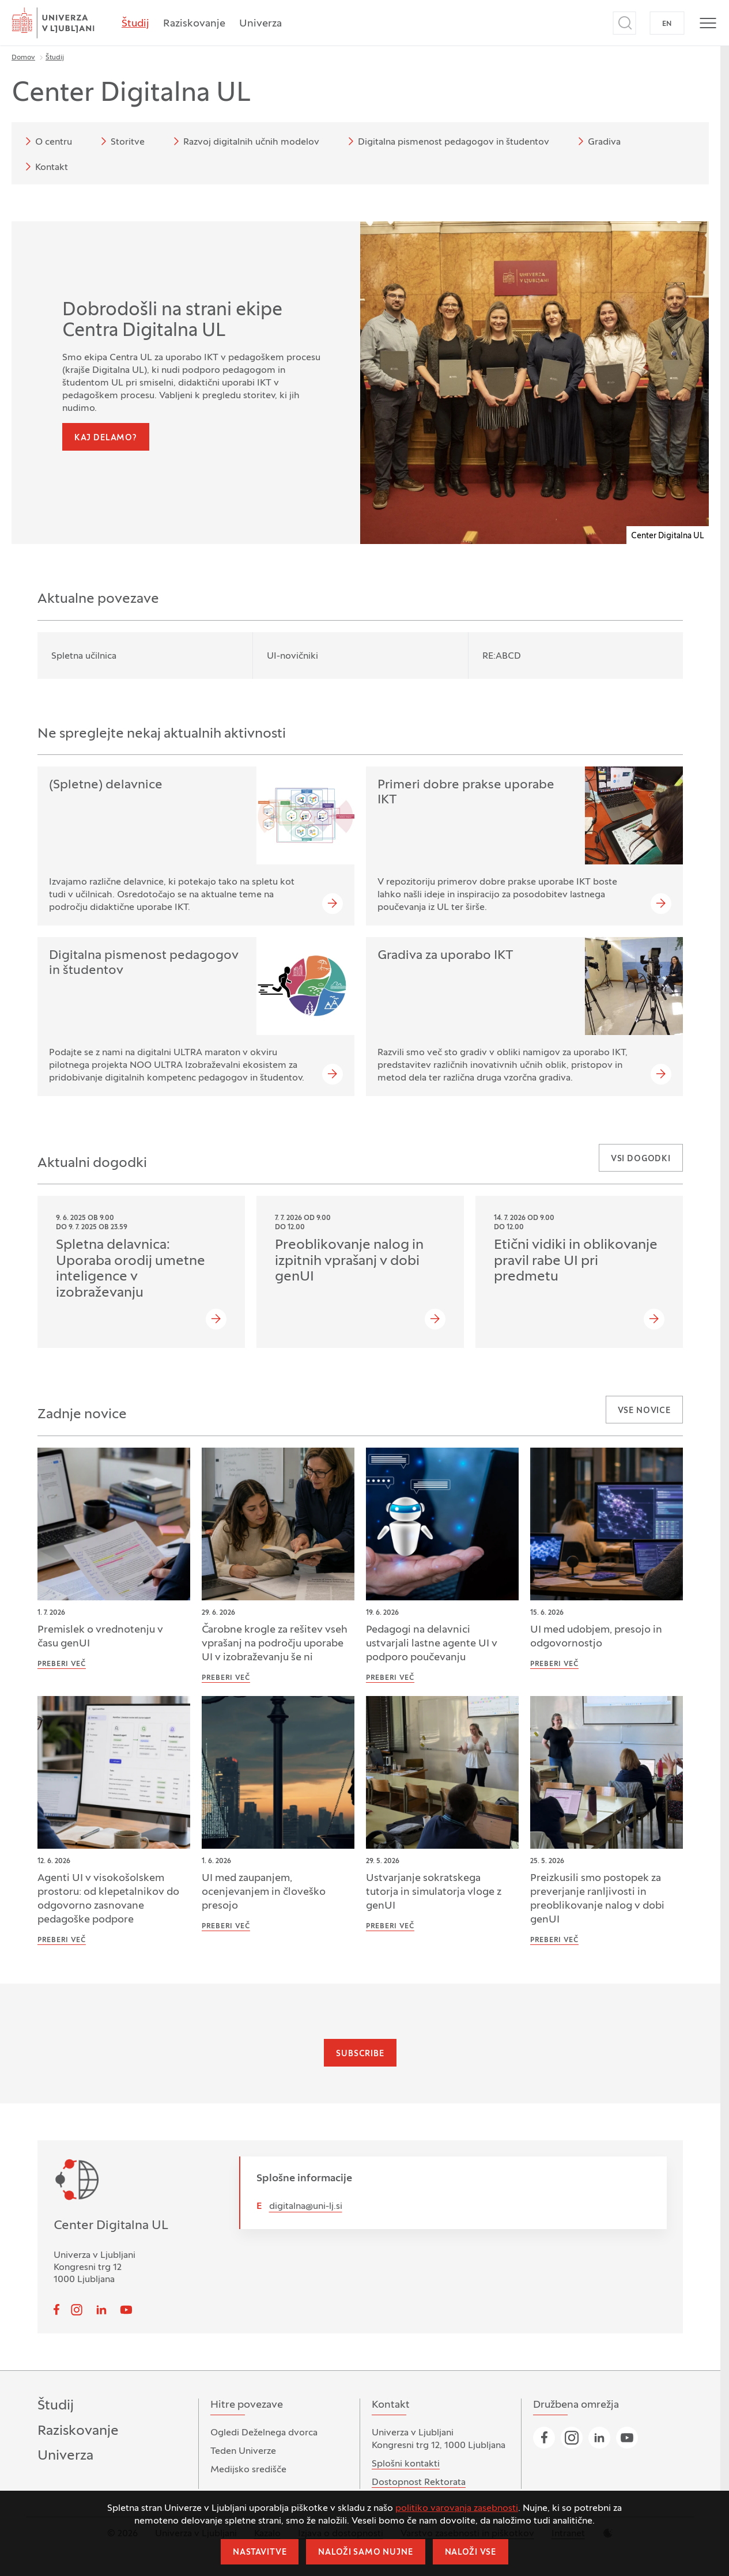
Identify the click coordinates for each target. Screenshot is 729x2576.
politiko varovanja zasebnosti (456, 2508)
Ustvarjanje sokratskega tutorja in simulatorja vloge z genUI (433, 1892)
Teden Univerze (243, 2451)
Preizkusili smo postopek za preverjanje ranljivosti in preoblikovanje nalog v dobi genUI (597, 1899)
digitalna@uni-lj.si (305, 2206)
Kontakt (44, 166)
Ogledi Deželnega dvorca (264, 2433)
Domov (23, 57)
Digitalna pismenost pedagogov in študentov (446, 141)
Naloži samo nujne (365, 2552)
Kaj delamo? (105, 438)
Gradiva (597, 141)
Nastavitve (259, 2552)
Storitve (121, 141)
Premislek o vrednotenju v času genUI (100, 1637)
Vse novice (644, 1411)
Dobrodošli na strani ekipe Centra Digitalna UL (172, 321)
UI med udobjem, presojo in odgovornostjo (596, 1637)
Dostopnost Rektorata (419, 2482)
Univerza (260, 24)
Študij (135, 24)
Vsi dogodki (641, 1159)
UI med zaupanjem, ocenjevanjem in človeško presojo (264, 1892)
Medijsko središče (248, 2470)
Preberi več (61, 1664)
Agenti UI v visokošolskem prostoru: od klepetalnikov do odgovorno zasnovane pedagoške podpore (108, 1899)
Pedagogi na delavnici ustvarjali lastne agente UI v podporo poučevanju (431, 1644)
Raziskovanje (194, 24)
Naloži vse (470, 2552)
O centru (46, 141)
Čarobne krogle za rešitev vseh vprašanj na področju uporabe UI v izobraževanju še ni (274, 1644)
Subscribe (360, 2054)
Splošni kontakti (406, 2464)
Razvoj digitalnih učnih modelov (244, 141)
